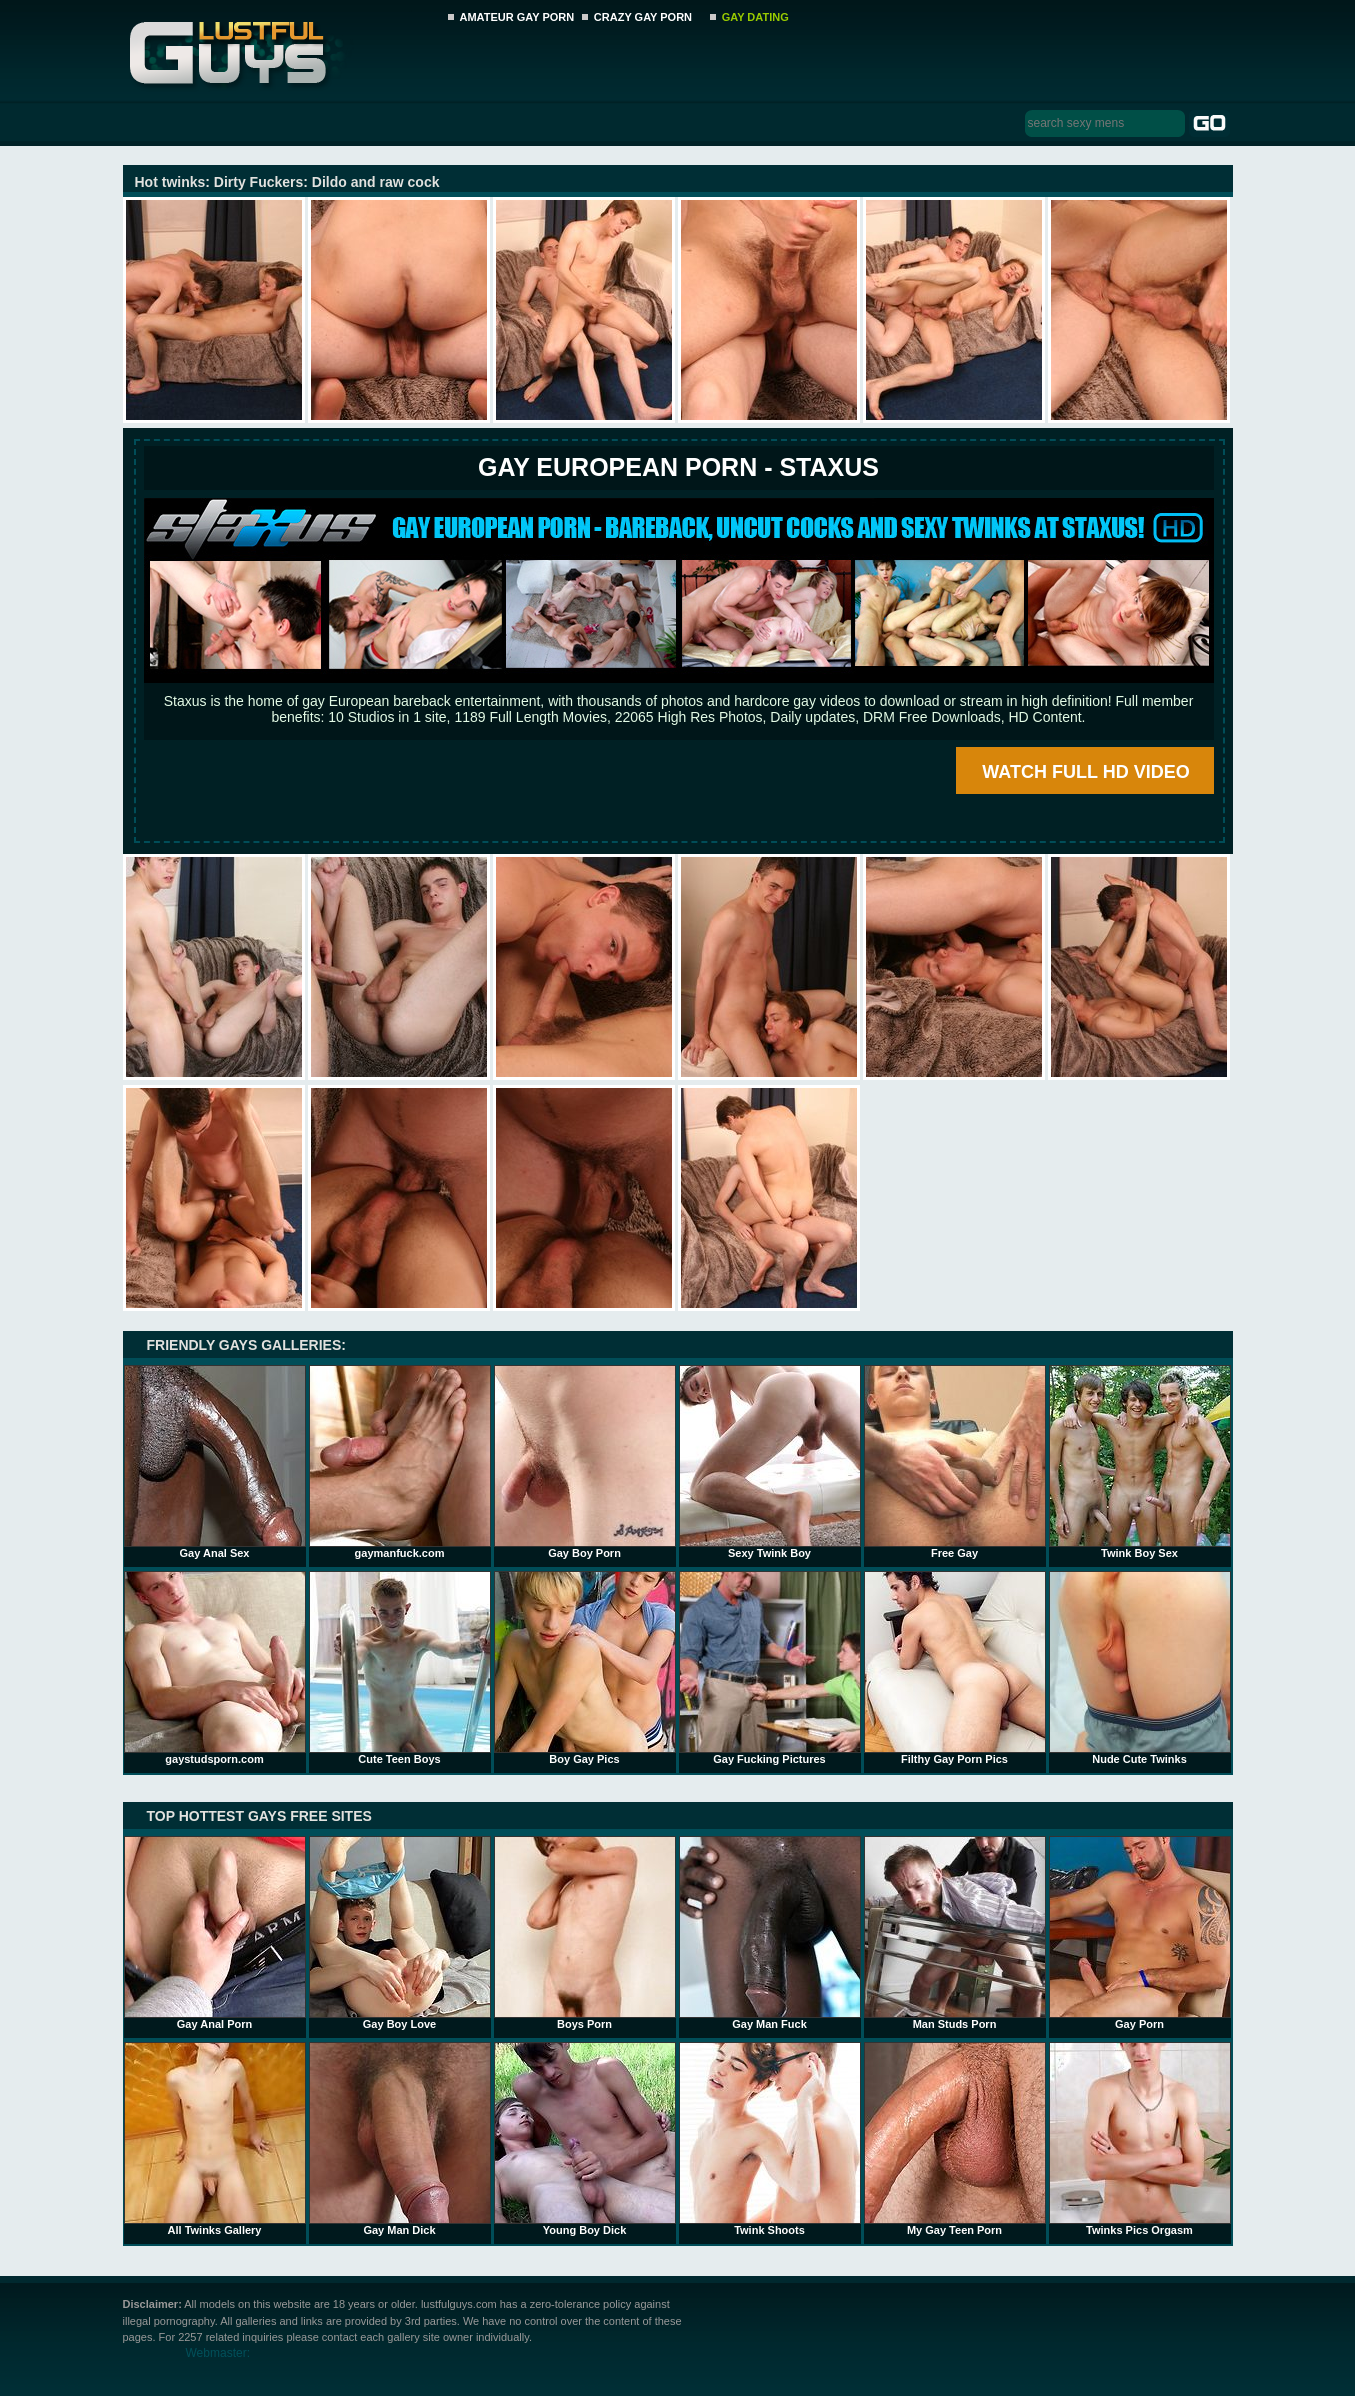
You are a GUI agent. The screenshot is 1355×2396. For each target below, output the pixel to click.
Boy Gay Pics (585, 1668)
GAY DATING (755, 17)
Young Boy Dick (585, 2139)
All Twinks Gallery (215, 2139)
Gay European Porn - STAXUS (678, 467)
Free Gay (955, 1462)
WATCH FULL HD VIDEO (1085, 772)
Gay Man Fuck (770, 1933)
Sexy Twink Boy (770, 1462)
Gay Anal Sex (215, 1462)
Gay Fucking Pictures (770, 1668)
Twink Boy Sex (1140, 1462)
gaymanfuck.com (400, 1462)
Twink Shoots (770, 2139)
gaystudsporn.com (215, 1668)
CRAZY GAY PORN (643, 17)
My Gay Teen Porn (955, 2139)
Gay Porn (1140, 1933)
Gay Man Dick (400, 2139)
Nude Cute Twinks (1140, 1668)
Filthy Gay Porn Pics (955, 1668)
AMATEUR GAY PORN (517, 17)
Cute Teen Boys (400, 1668)
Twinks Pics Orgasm (1140, 2139)
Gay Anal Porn (215, 1933)
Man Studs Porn (955, 1933)
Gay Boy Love (400, 1933)
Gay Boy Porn (585, 1462)
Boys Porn (585, 1933)
